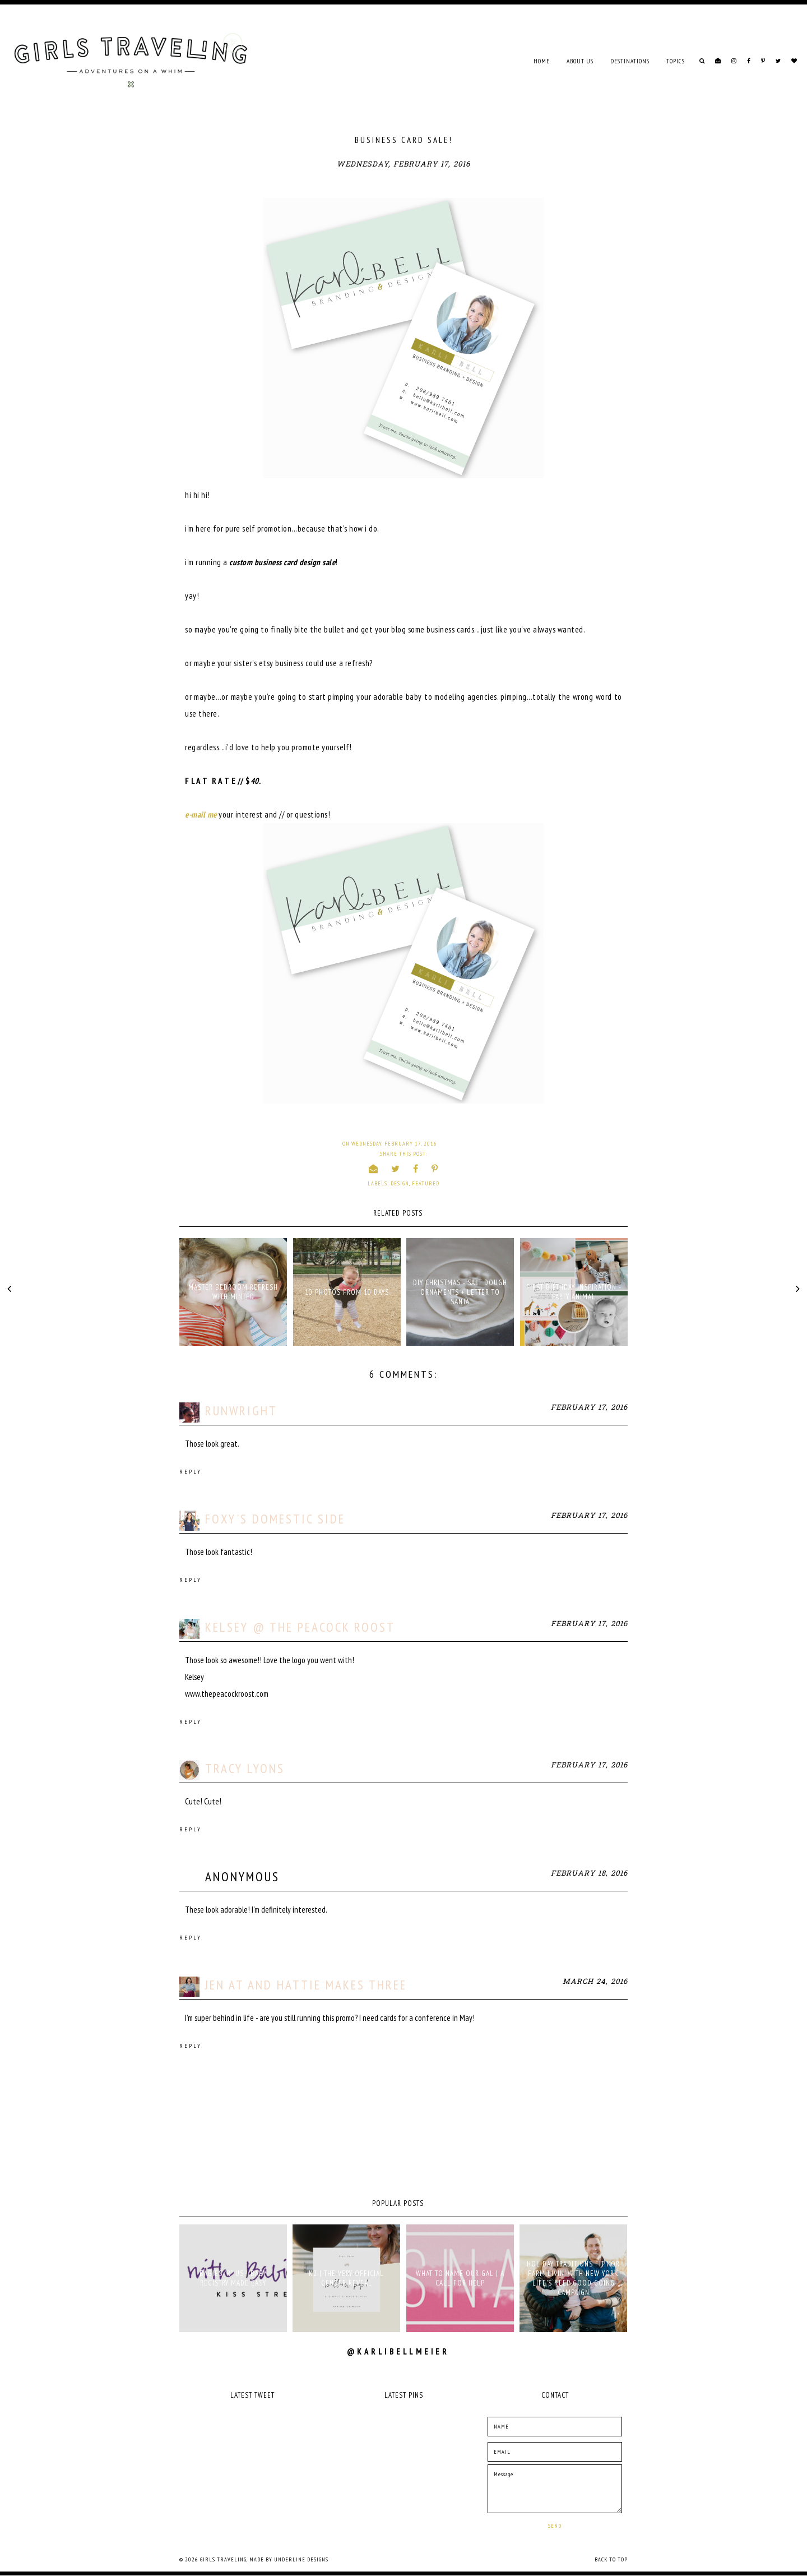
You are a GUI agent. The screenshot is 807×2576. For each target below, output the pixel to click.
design (400, 1183)
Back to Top (611, 2559)
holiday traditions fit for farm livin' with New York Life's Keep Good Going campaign (573, 2278)
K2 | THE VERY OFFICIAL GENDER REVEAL (346, 2278)
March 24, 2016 (595, 1982)
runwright (241, 1410)
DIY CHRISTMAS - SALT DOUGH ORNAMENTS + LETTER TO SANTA (460, 1292)
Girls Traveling (223, 2559)
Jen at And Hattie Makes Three (306, 1985)
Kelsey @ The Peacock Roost (300, 1627)
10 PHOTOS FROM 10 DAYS (347, 1292)
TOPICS (675, 61)
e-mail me (201, 814)
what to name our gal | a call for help (460, 2278)
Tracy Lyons (245, 1768)
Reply (190, 1471)
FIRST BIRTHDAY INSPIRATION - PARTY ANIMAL (574, 1291)
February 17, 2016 (589, 1407)
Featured (425, 1183)
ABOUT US (580, 61)
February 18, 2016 (589, 1873)
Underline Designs (301, 2559)
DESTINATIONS (630, 61)
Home (542, 61)
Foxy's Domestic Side (275, 1519)
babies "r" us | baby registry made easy (233, 2278)
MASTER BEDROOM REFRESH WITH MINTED (233, 1291)
